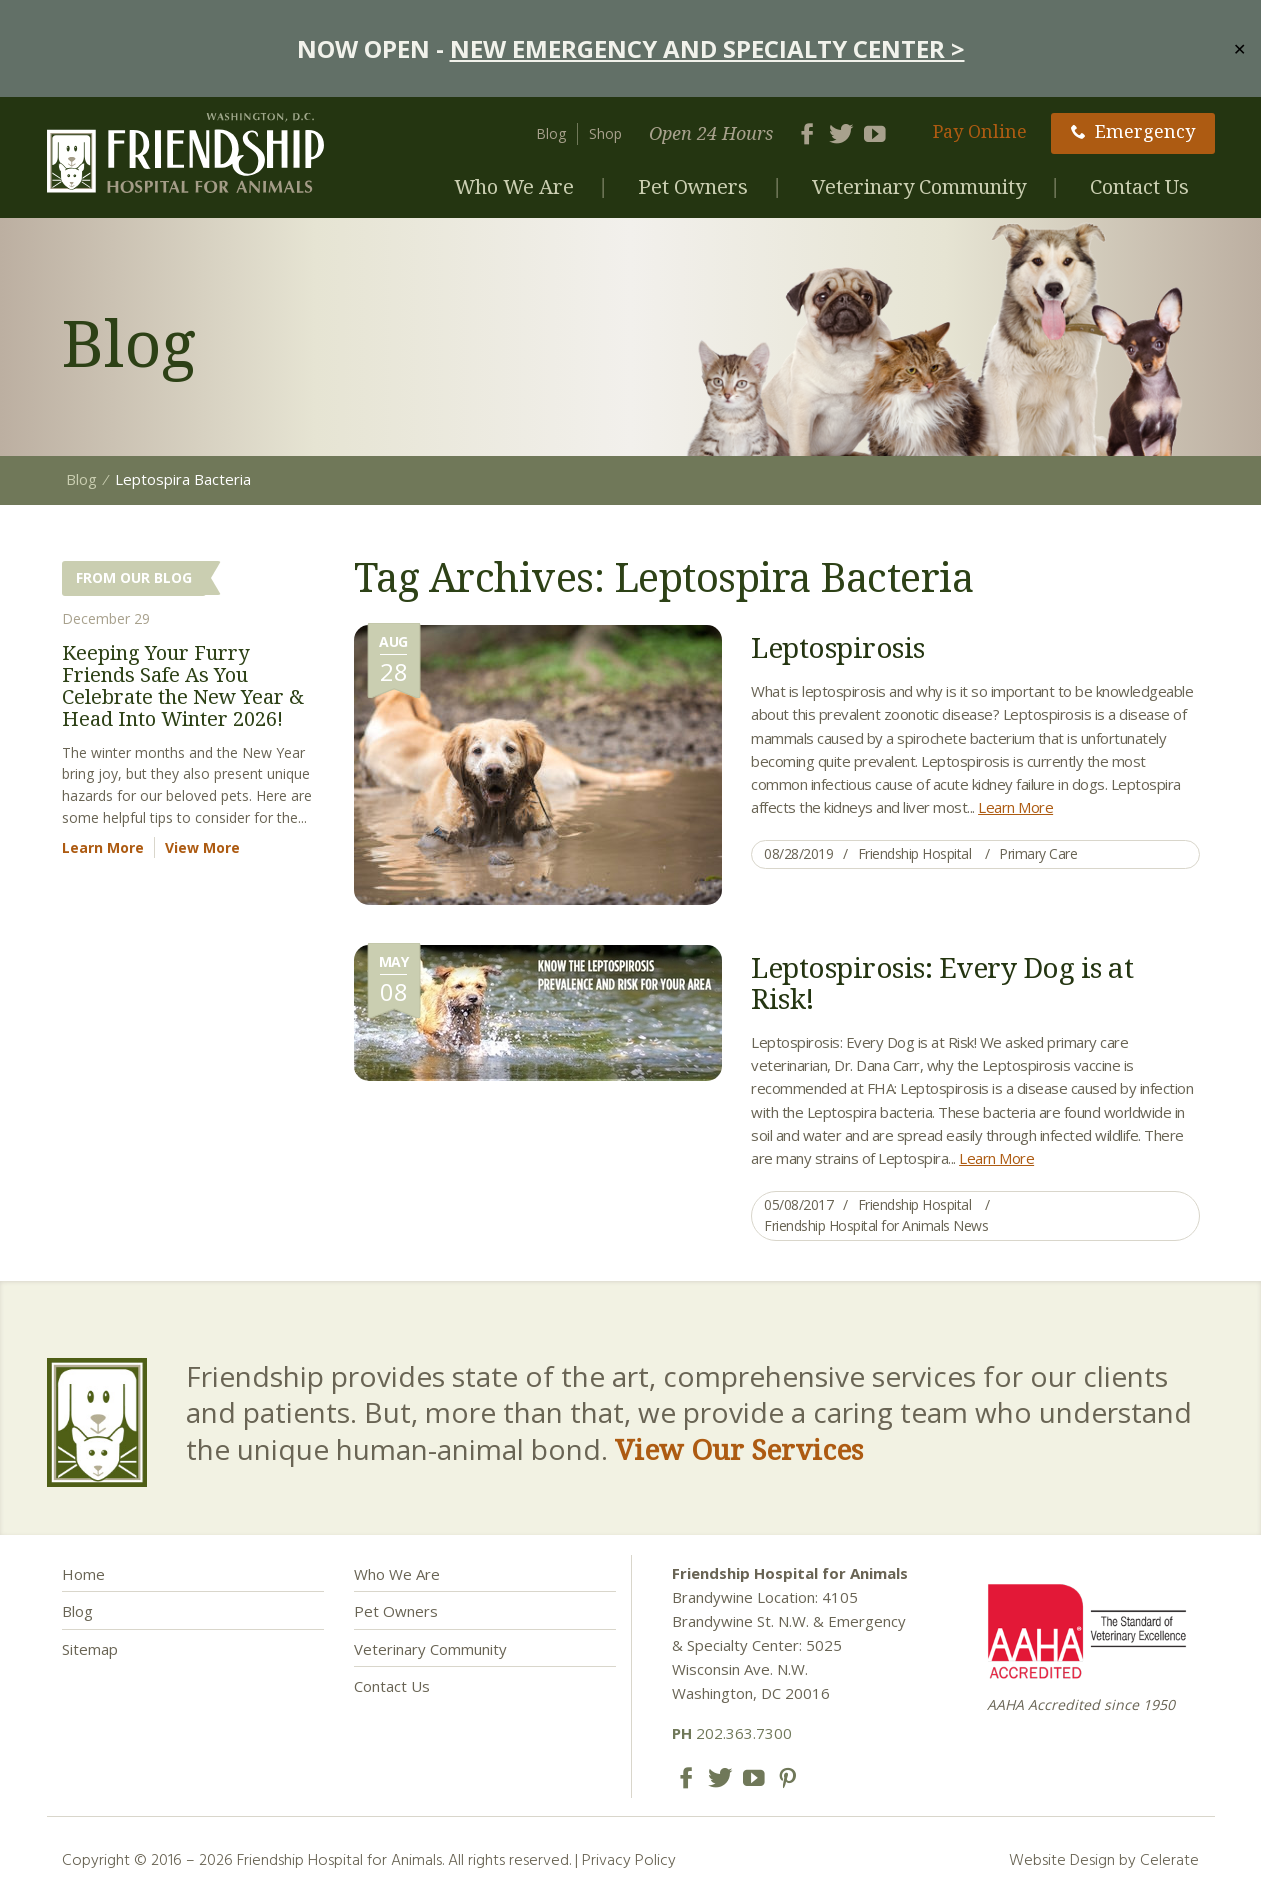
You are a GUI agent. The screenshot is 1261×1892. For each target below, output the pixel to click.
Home (83, 1574)
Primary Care (1038, 853)
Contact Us (1139, 186)
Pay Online (980, 131)
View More (202, 847)
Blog (551, 133)
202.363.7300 (732, 1733)
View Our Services (739, 1449)
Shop (605, 133)
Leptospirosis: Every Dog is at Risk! (942, 982)
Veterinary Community (919, 186)
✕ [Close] (1239, 48)
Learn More (1015, 807)
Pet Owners (693, 186)
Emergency (1133, 131)
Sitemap (90, 1649)
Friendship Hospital (915, 853)
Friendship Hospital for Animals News (876, 1225)
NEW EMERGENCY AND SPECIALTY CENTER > (707, 48)
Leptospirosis (838, 647)
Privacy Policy (629, 1859)
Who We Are (514, 186)
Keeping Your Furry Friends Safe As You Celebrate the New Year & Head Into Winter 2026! (183, 685)
